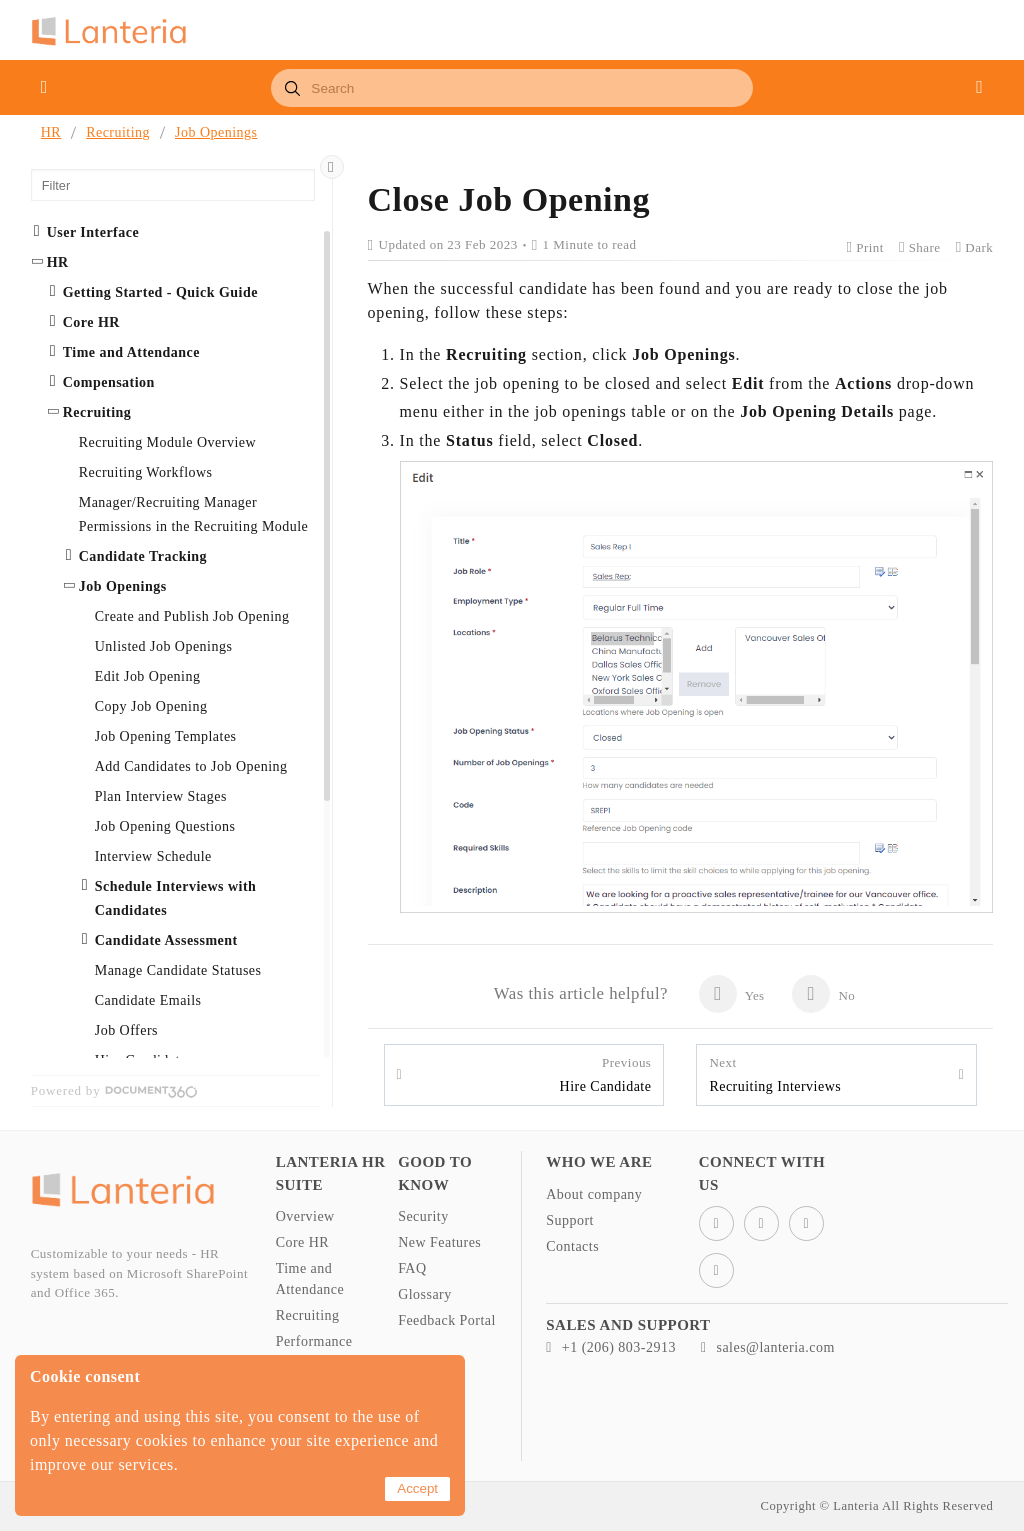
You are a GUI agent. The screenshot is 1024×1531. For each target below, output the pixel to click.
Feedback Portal (447, 1320)
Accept (417, 1488)
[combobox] (511, 88)
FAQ (412, 1268)
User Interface (93, 232)
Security (423, 1216)
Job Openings (216, 132)
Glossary (425, 1294)
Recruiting (118, 132)
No (823, 994)
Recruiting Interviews (775, 1074)
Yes (731, 994)
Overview (305, 1216)
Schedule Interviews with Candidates (176, 898)
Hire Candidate (606, 1074)
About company (594, 1194)
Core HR (91, 322)
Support (570, 1220)
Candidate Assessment (166, 940)
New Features (439, 1242)
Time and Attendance (131, 352)
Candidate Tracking (143, 556)
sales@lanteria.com (768, 1347)
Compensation (109, 382)
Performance (314, 1341)
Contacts (572, 1246)
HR (51, 132)
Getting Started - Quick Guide (160, 292)
